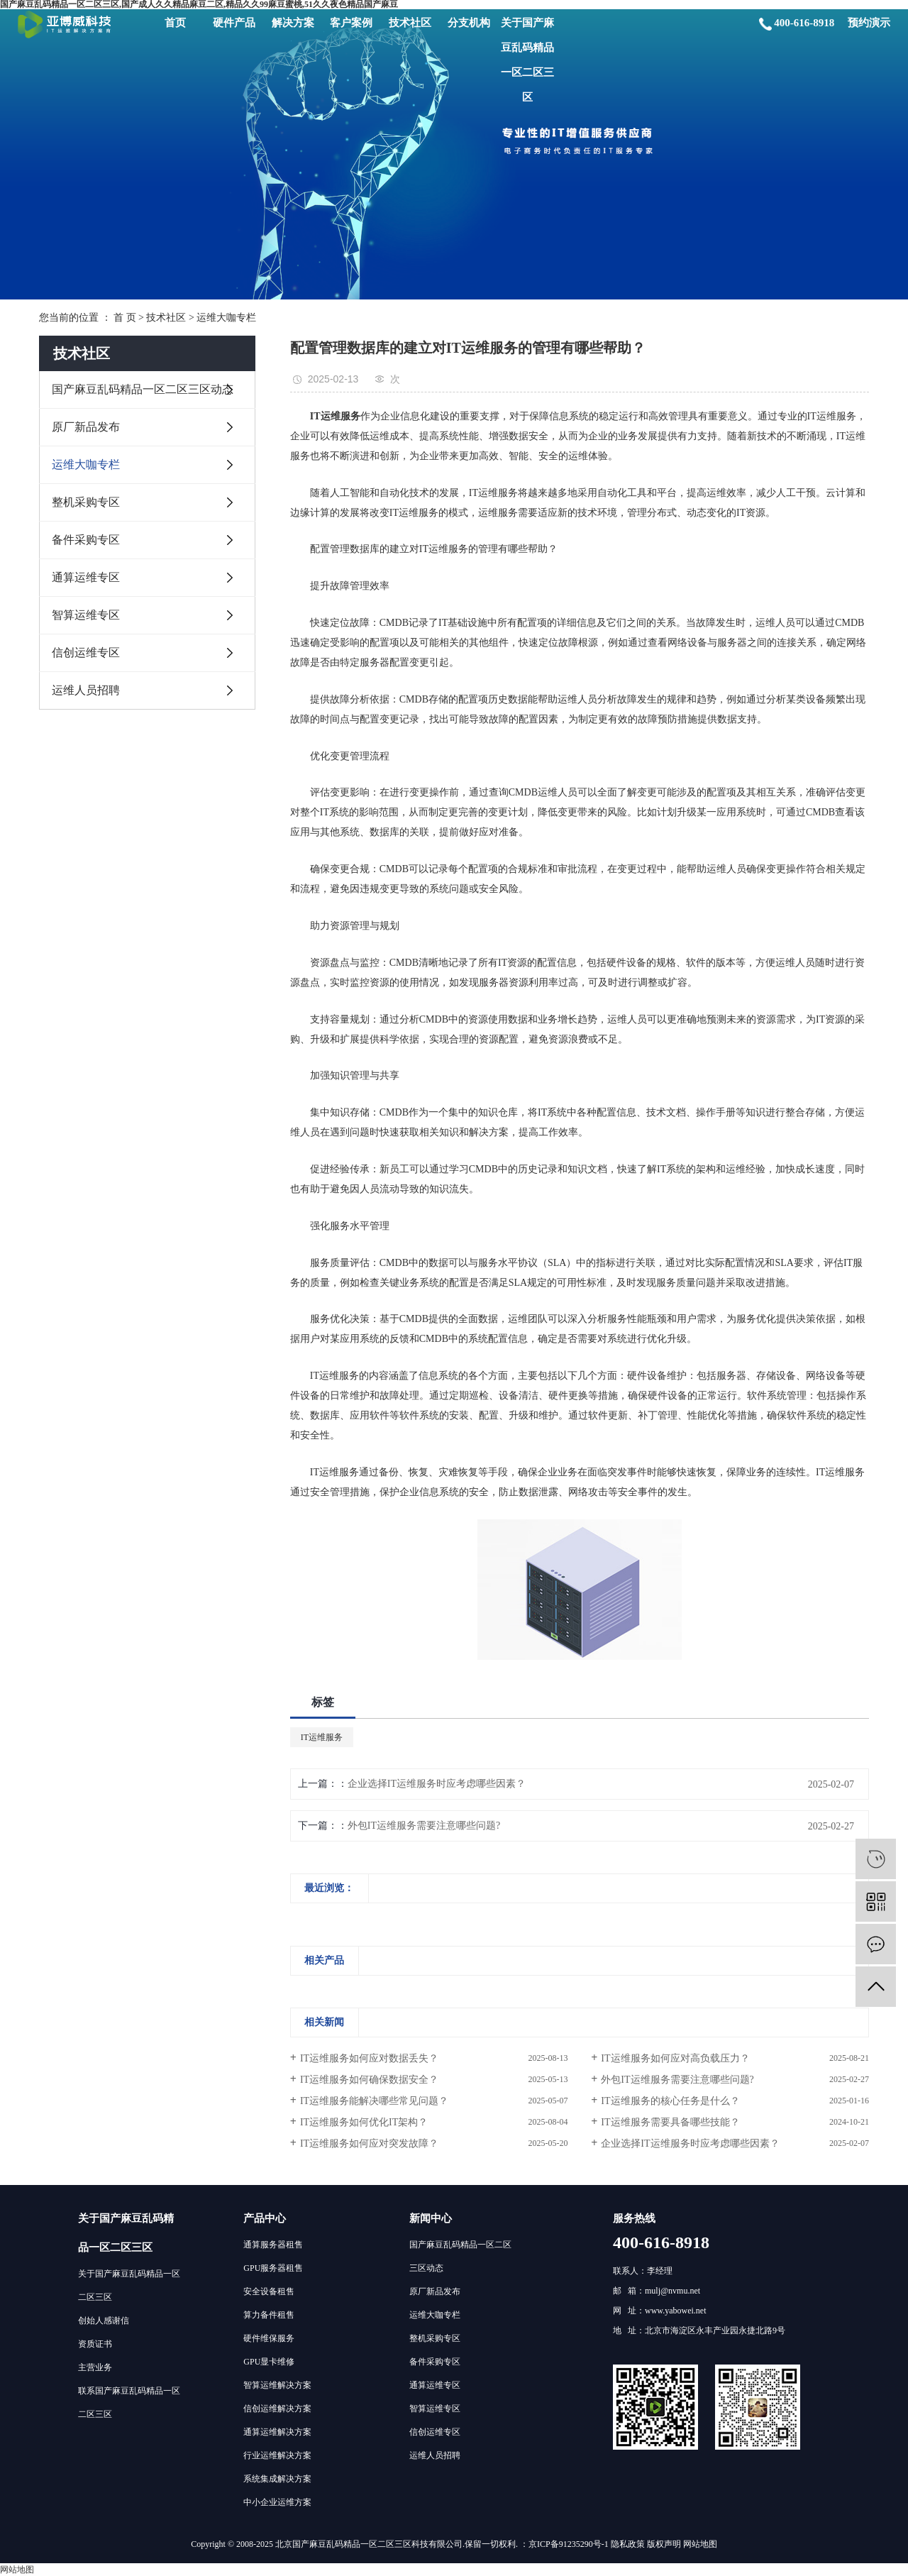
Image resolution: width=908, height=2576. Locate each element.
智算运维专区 (86, 615)
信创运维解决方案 (277, 2408)
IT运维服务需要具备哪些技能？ (670, 2122)
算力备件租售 (268, 2315)
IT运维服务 (322, 1737)
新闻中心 (430, 2218)
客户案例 (351, 22)
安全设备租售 (268, 2291)
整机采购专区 (86, 502)
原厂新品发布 (86, 427)
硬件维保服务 (268, 2338)
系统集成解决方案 (277, 2479)
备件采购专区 (86, 540)
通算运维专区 (86, 577)
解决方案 (293, 22)
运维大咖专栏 (226, 317)
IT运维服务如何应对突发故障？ (369, 2143)
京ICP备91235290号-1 (568, 2544)
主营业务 (95, 2367)
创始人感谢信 (103, 2320)
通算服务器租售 (273, 2245)
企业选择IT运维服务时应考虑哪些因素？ (437, 1783)
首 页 (125, 317)
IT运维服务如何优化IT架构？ (364, 2122)
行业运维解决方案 (277, 2455)
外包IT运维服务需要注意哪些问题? (424, 1825)
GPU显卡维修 (268, 2362)
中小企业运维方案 (277, 2502)
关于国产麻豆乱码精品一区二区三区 (527, 60)
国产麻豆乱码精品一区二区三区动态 (142, 389)
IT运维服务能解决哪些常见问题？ (374, 2101)
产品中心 (264, 2218)
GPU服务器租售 (273, 2268)
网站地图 (700, 2544)
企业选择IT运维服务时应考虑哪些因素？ (690, 2143)
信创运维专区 (86, 652)
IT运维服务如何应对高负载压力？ (675, 2058)
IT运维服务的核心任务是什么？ (670, 2101)
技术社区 (410, 22)
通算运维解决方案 (277, 2432)
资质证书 (95, 2344)
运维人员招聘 (86, 690)
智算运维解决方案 (277, 2385)
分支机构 (469, 22)
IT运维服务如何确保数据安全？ (369, 2079)
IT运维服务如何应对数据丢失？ (369, 2058)
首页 (175, 22)
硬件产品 (234, 22)
